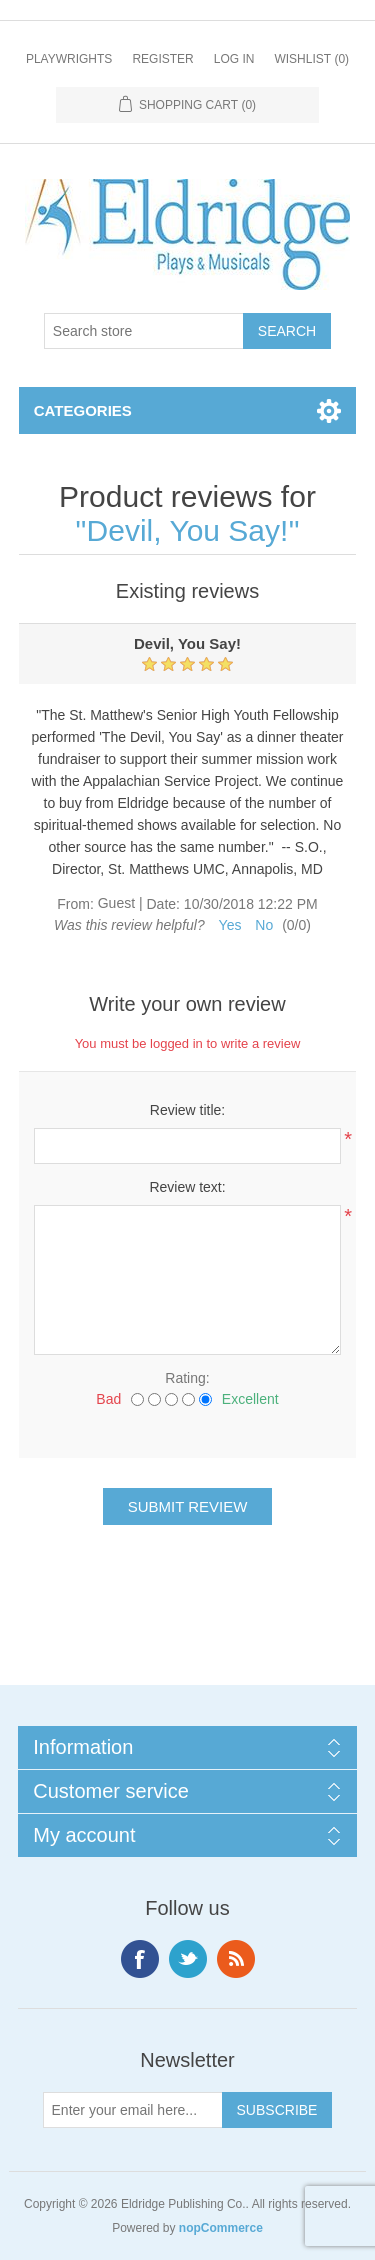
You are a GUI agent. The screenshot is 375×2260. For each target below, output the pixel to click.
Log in (234, 59)
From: (75, 904)
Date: (162, 904)
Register (162, 59)
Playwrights (69, 59)
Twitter (188, 1959)
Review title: (187, 1110)
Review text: (187, 1187)
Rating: (187, 1378)
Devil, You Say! (188, 530)
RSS (236, 1959)
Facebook (140, 1959)
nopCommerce (221, 2228)
